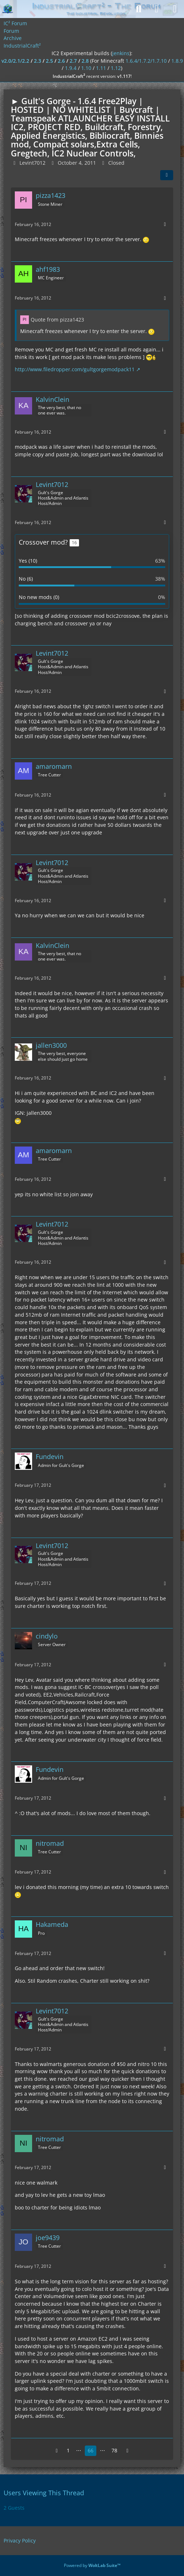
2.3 (37, 60)
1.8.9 (177, 60)
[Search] (138, 9)
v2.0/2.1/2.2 (15, 60)
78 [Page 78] (114, 2450)
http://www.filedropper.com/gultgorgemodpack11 (75, 369)
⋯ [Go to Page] (78, 2450)
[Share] (166, 175)
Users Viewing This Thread (44, 2492)
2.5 (49, 60)
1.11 (101, 68)
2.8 (85, 60)
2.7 (73, 60)
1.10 (86, 68)
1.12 (116, 68)
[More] (164, 224)
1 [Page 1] (68, 2450)
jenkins (121, 53)
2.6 (61, 60)
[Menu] (174, 9)
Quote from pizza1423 (57, 319)
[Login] (156, 9)
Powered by (92, 2565)
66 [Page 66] (90, 2450)
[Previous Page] (56, 2451)
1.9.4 (70, 68)
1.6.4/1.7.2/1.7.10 (146, 60)
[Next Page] (127, 2451)
